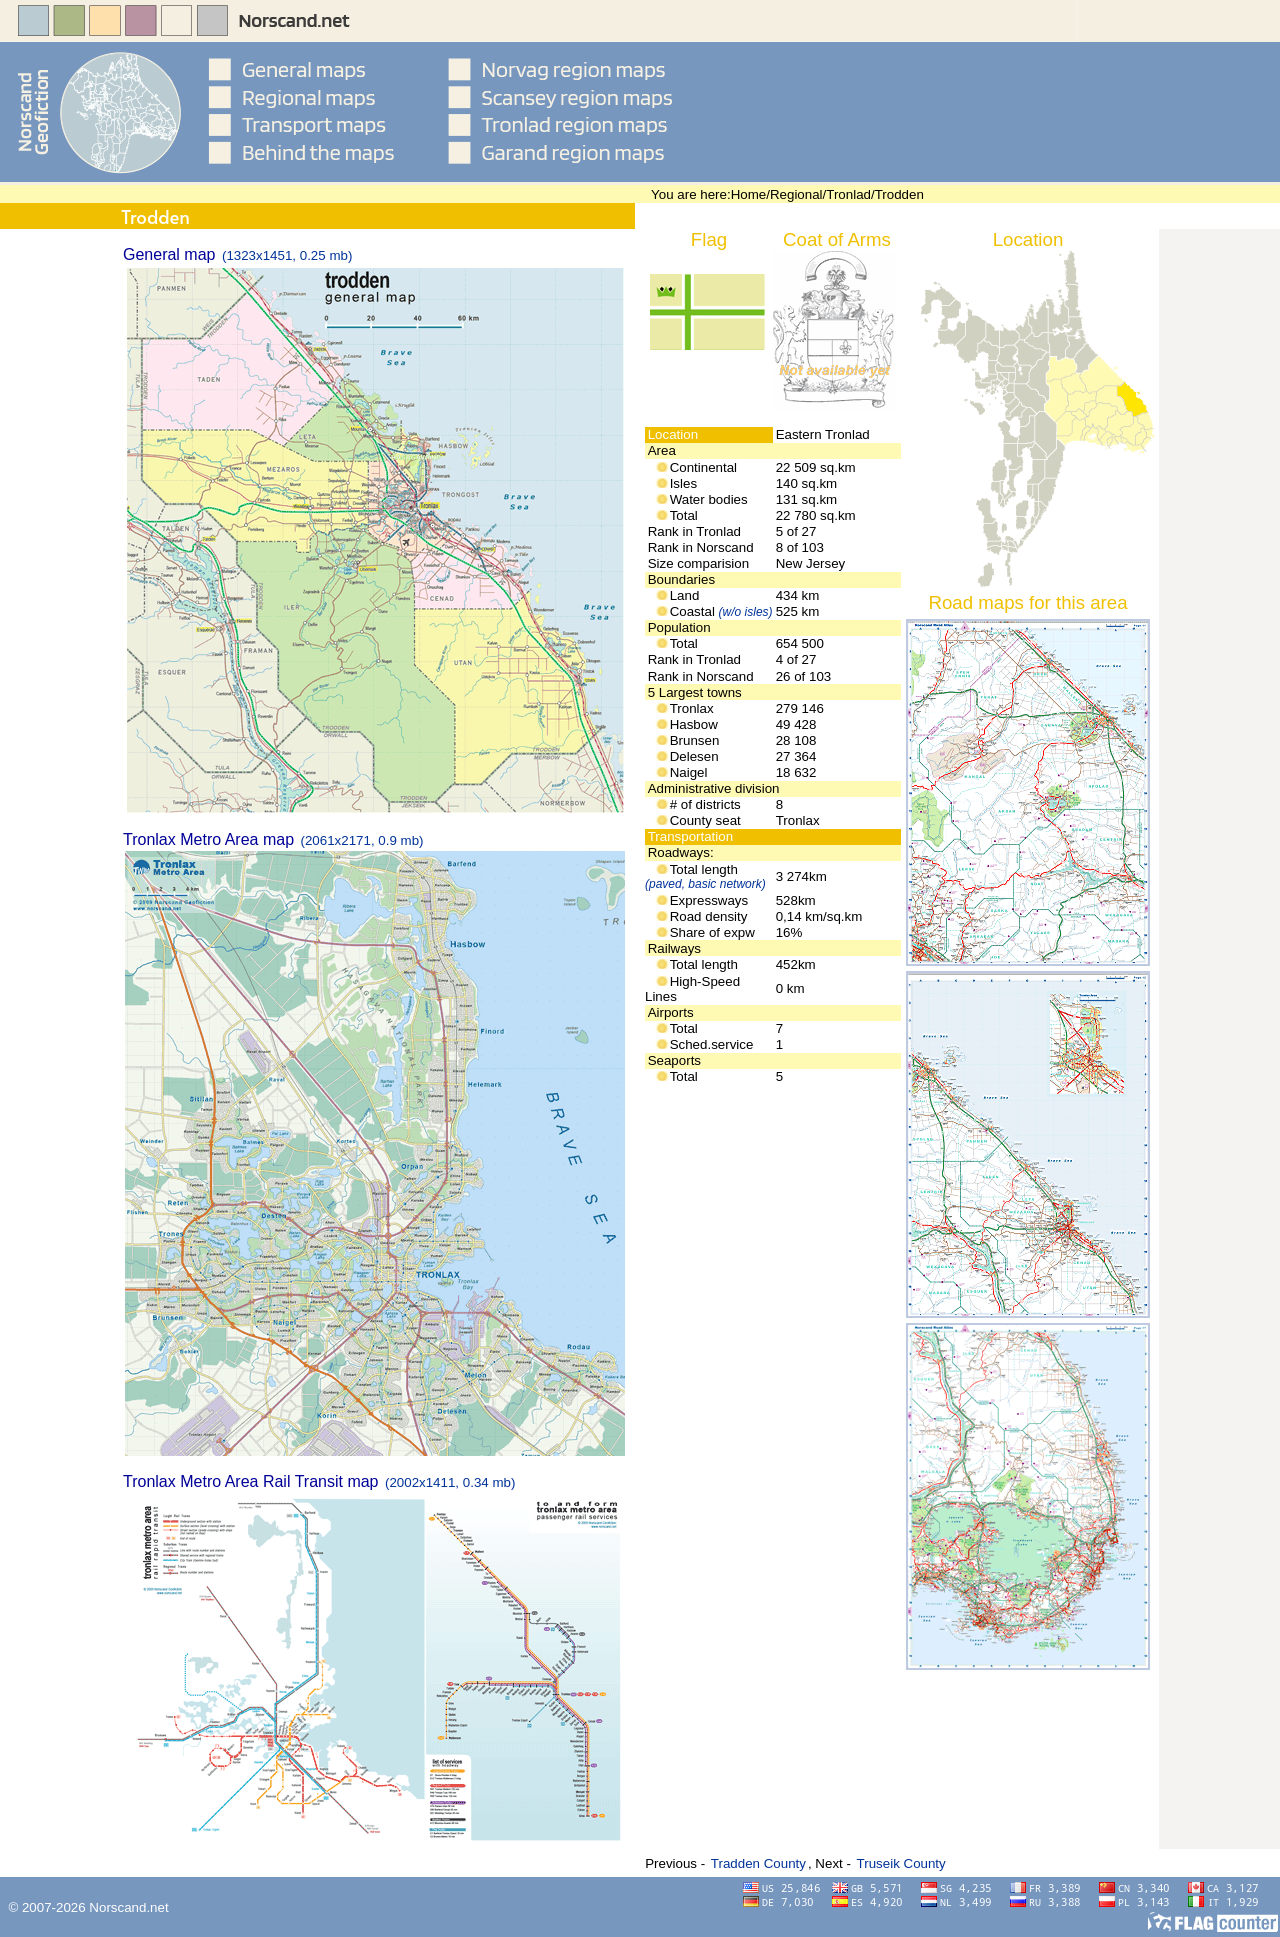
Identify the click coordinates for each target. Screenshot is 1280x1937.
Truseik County (901, 1863)
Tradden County (758, 1863)
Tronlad (848, 194)
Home (749, 194)
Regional (796, 194)
